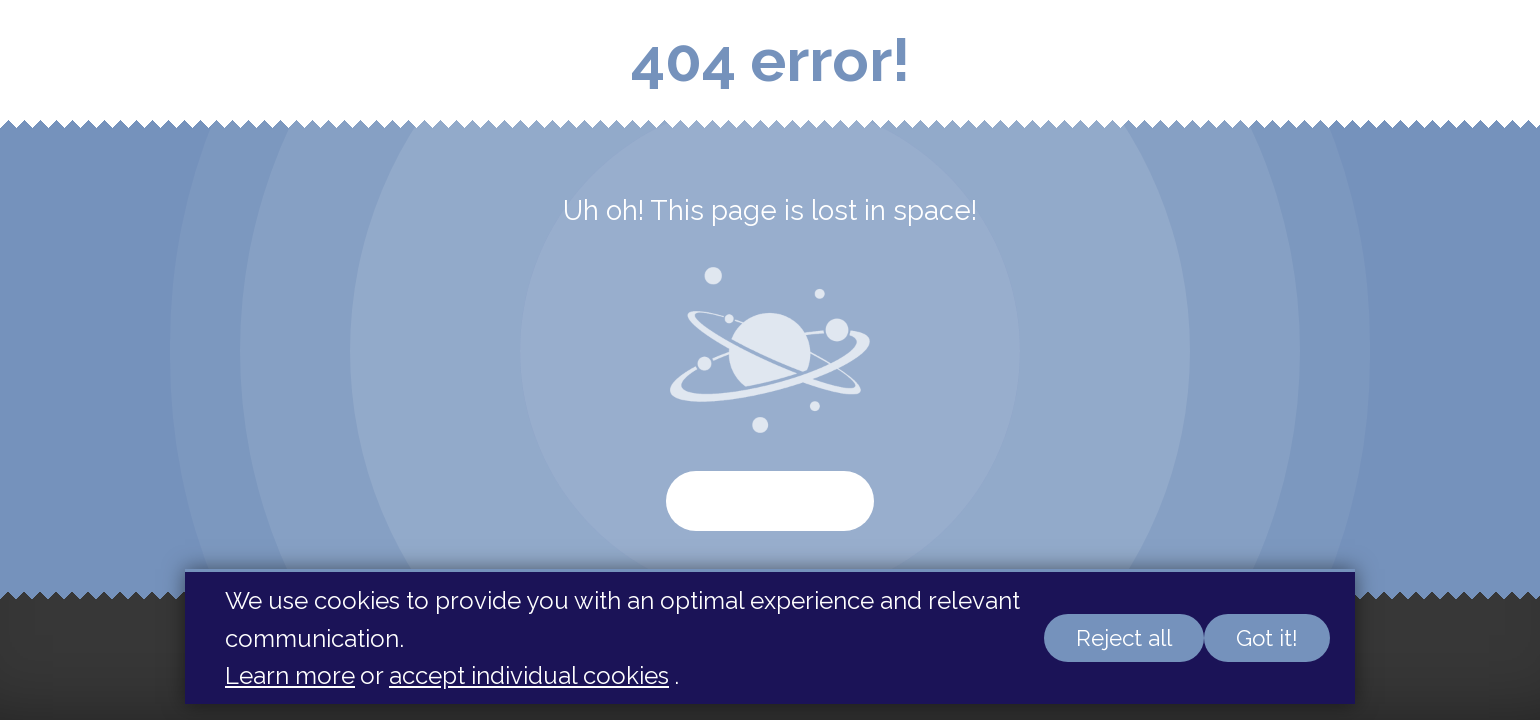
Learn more (290, 675)
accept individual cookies (529, 675)
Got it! (1267, 638)
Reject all (1124, 638)
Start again (770, 501)
